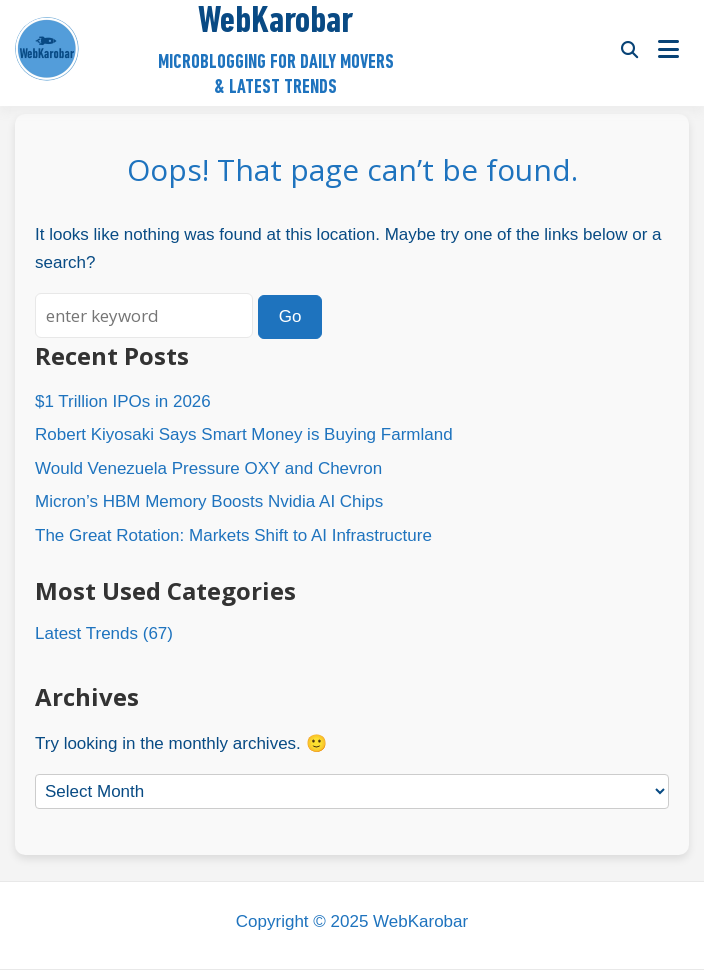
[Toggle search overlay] (629, 49)
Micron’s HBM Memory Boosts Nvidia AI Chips (209, 501)
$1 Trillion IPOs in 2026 (123, 401)
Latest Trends (86, 633)
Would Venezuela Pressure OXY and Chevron (208, 468)
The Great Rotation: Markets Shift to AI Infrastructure (233, 535)
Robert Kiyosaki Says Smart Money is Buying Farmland (244, 434)
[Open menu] (668, 49)
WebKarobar (275, 22)
